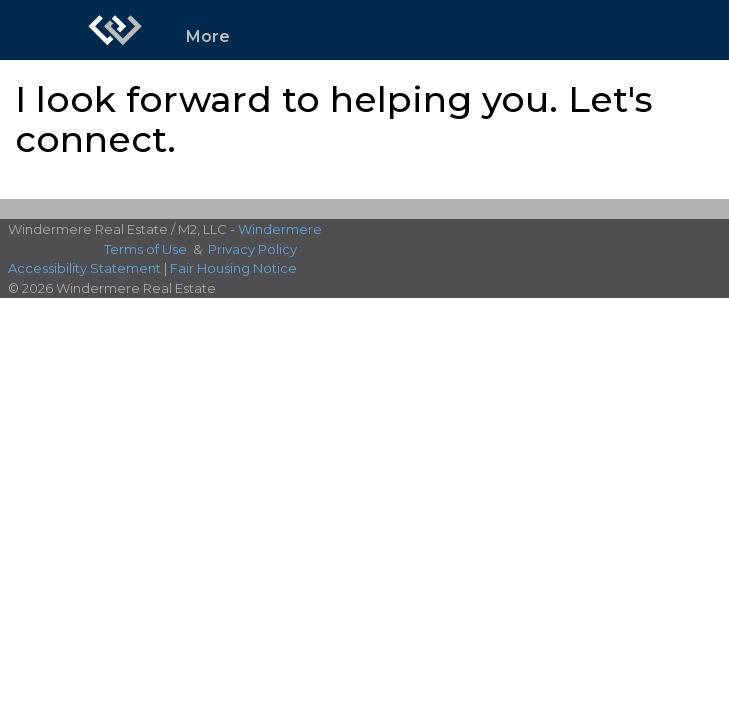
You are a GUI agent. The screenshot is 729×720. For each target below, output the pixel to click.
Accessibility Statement (84, 268)
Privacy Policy (252, 249)
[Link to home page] (115, 30)
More (208, 36)
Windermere (280, 229)
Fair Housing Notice (233, 268)
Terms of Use (145, 249)
